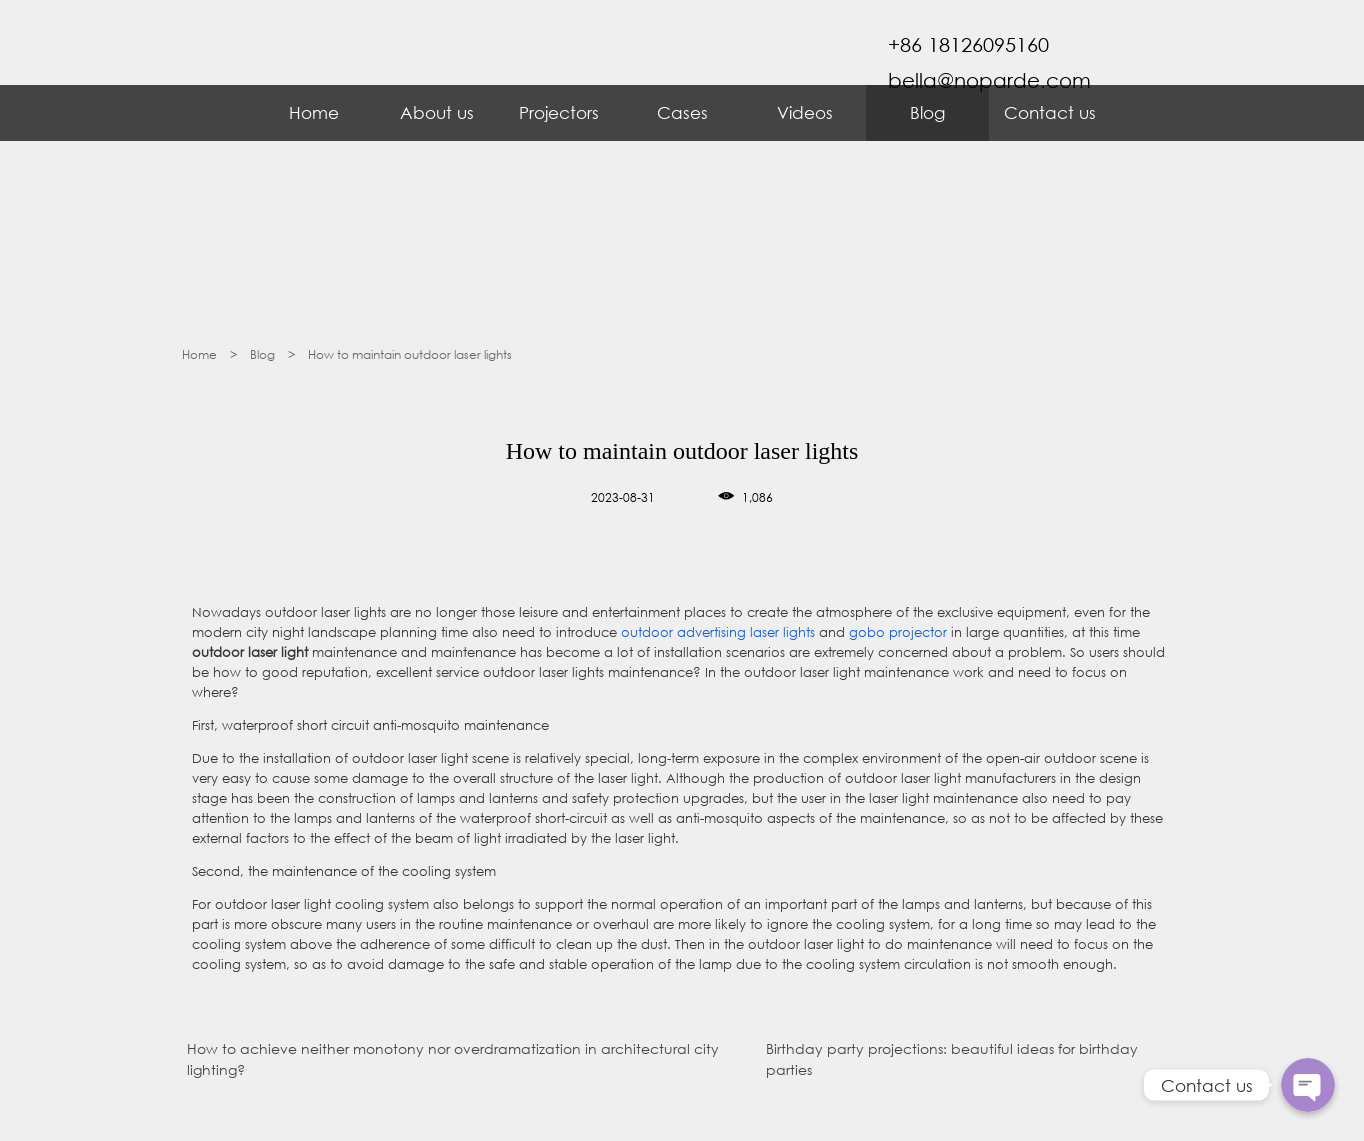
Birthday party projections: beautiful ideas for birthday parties (952, 1059)
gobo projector (898, 632)
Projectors (559, 112)
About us (437, 112)
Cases (682, 112)
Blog (927, 112)
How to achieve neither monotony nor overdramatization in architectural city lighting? (453, 1059)
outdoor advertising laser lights (716, 632)
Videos (805, 112)
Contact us (1050, 112)
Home (314, 112)
